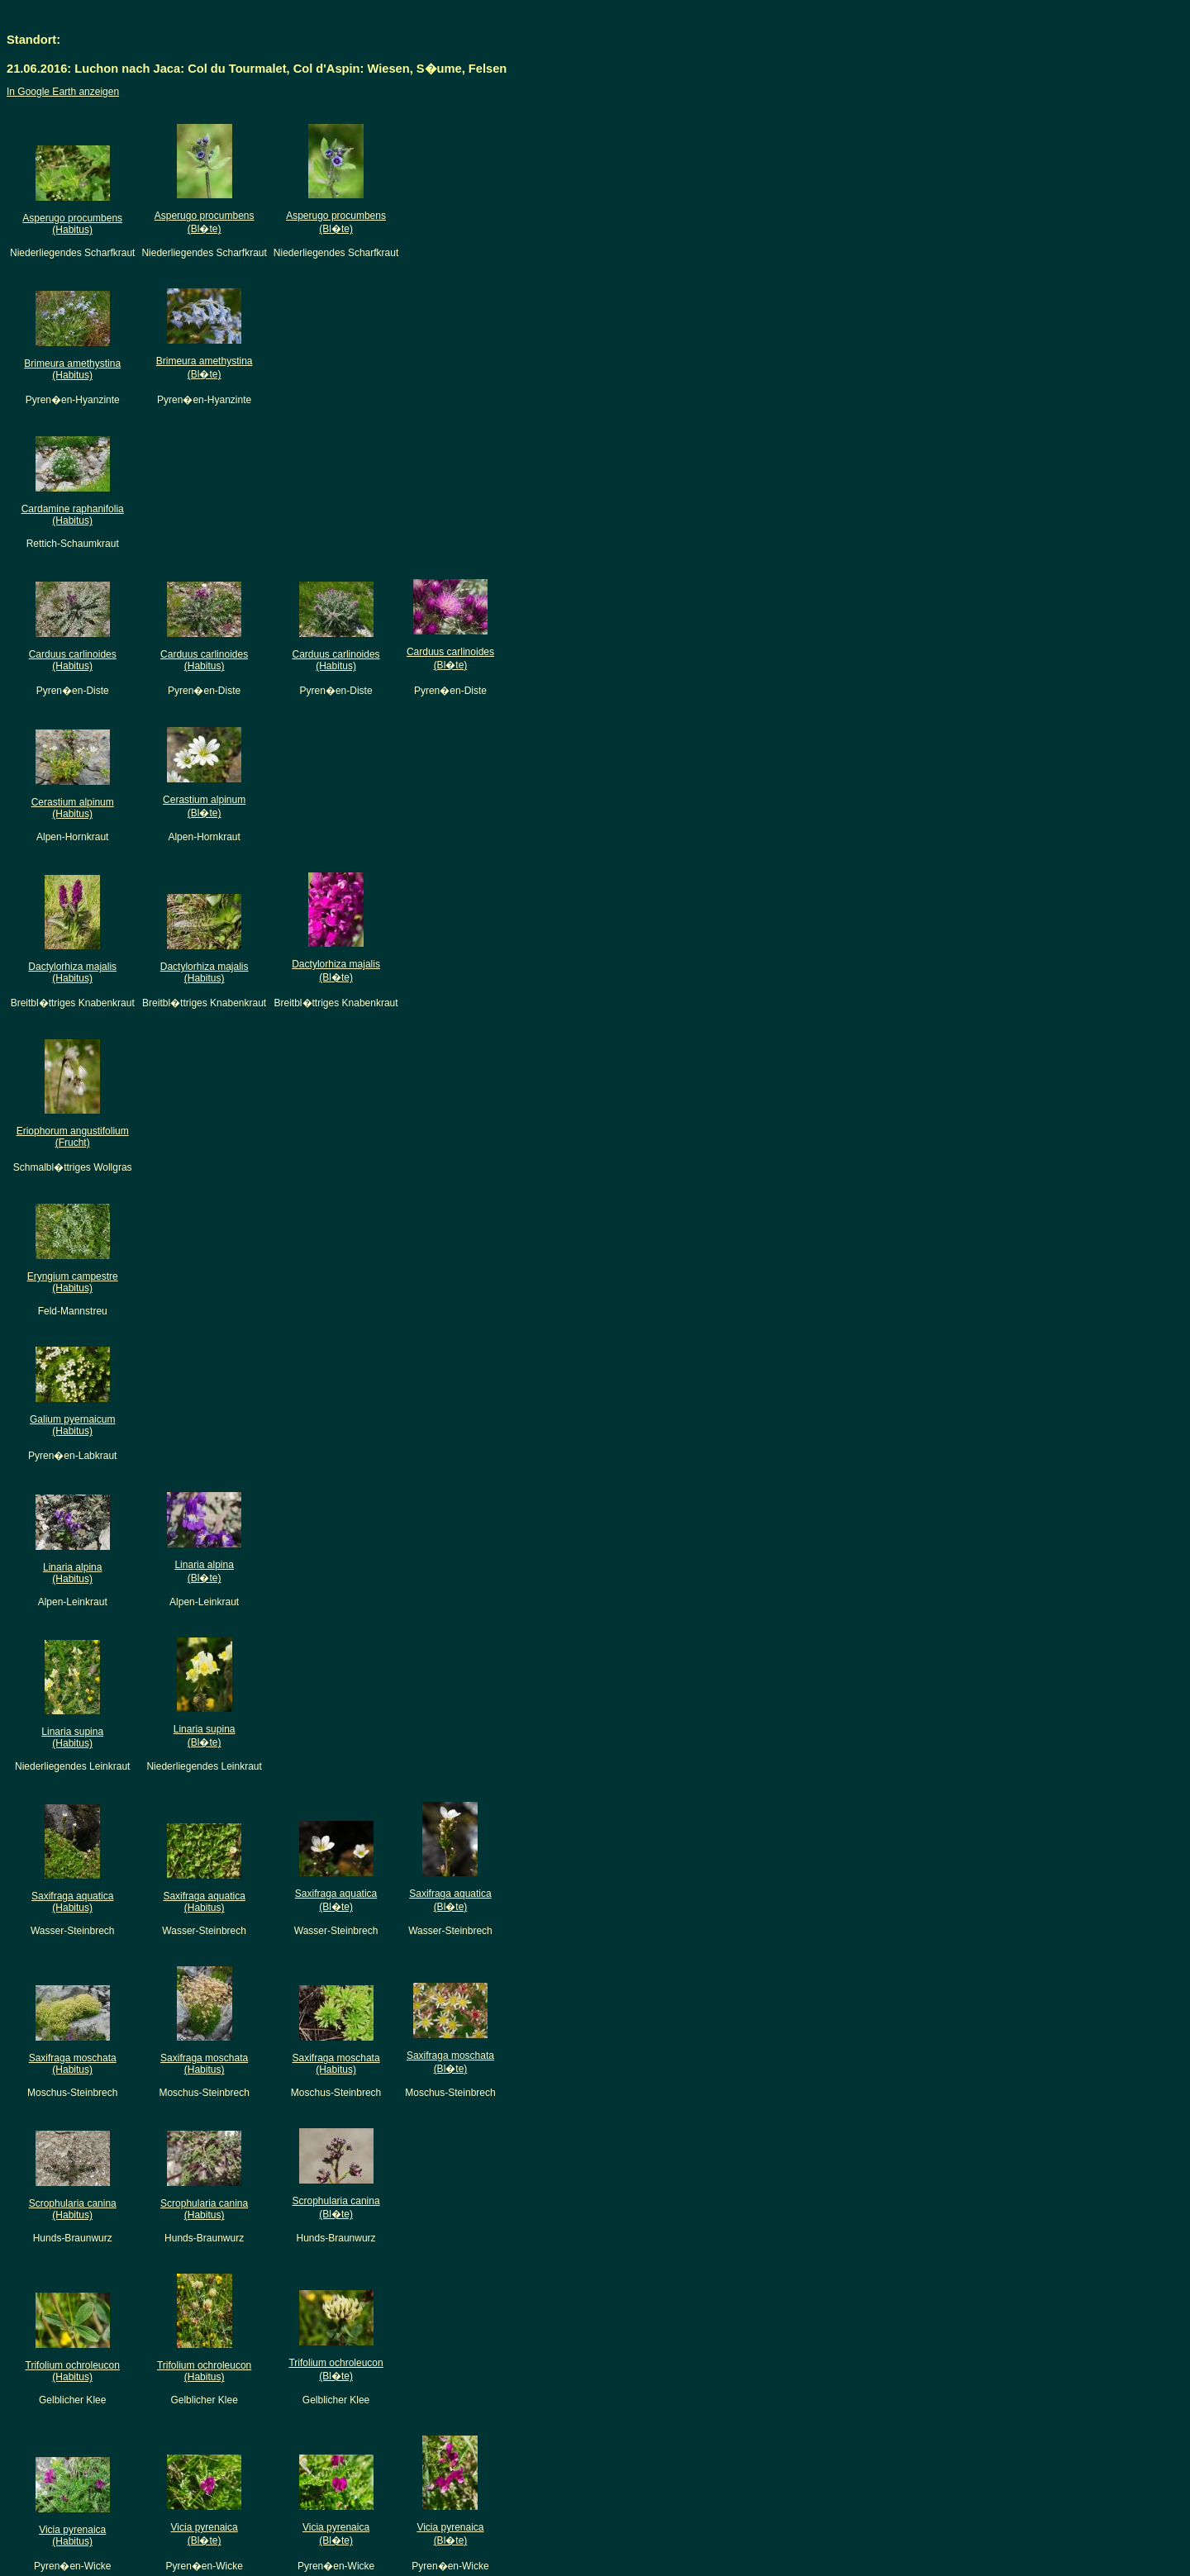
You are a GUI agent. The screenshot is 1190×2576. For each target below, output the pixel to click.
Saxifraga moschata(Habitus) (73, 2063)
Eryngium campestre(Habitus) (72, 1282)
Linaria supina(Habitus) (72, 1737)
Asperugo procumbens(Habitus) (72, 223)
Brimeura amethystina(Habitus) (72, 369)
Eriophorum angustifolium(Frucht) (73, 1136)
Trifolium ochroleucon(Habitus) (73, 2371)
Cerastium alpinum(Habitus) (72, 808)
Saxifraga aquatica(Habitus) (72, 1901)
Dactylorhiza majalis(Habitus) (72, 972)
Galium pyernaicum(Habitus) (72, 1425)
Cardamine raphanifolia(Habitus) (72, 514)
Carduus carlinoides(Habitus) (73, 660)
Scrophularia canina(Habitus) (73, 2209)
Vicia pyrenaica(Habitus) (72, 2535)
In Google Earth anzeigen (63, 91)
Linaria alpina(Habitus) (72, 1573)
